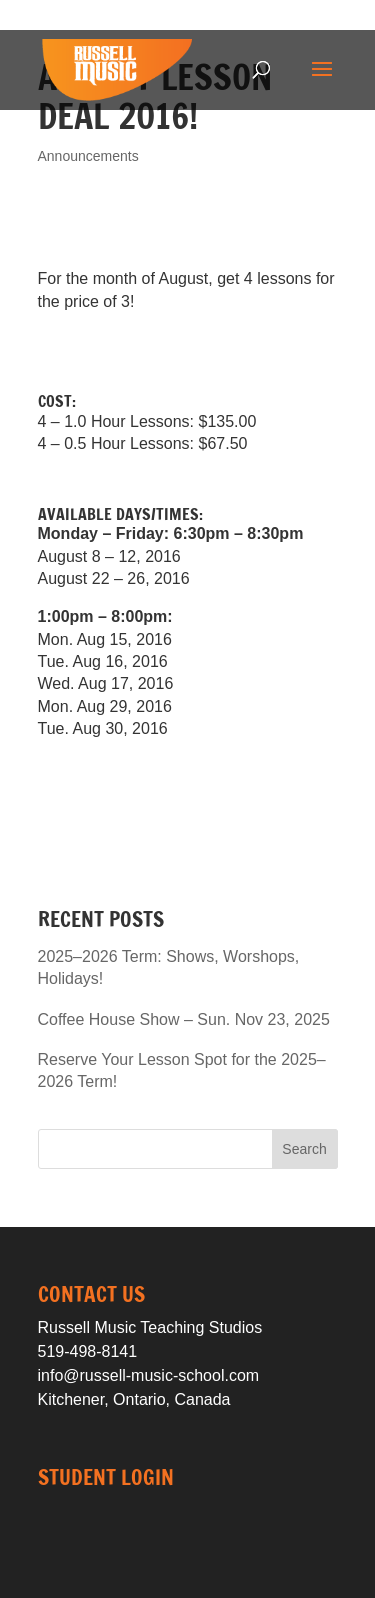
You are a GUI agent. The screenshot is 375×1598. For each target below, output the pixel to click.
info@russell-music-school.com (149, 1375)
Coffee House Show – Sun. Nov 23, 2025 (184, 1019)
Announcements (88, 156)
